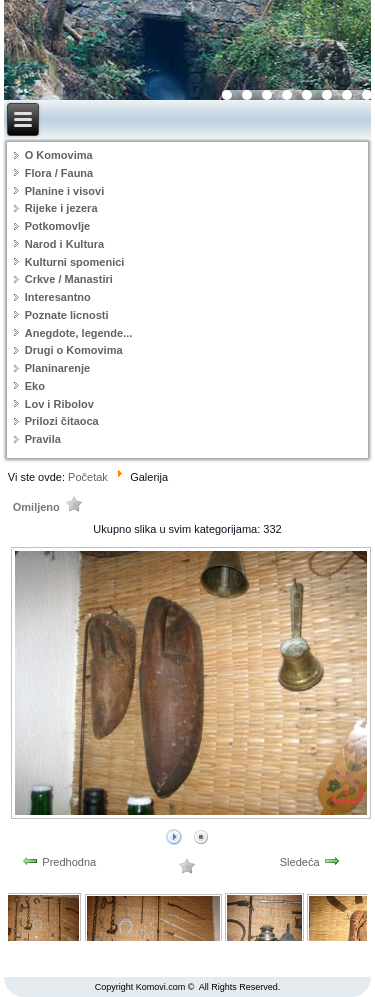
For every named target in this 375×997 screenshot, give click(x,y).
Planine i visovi (64, 191)
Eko (35, 386)
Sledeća (300, 862)
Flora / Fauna (59, 173)
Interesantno (58, 297)
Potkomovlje (57, 226)
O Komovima (59, 155)
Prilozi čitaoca (62, 421)
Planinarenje (57, 368)
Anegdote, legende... (79, 333)
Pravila (43, 439)
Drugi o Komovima (74, 350)
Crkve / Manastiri (69, 279)
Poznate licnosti (67, 315)
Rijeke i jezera (61, 208)
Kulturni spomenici (75, 262)
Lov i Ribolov (59, 404)
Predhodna (69, 862)
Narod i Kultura (64, 244)
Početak (88, 477)
